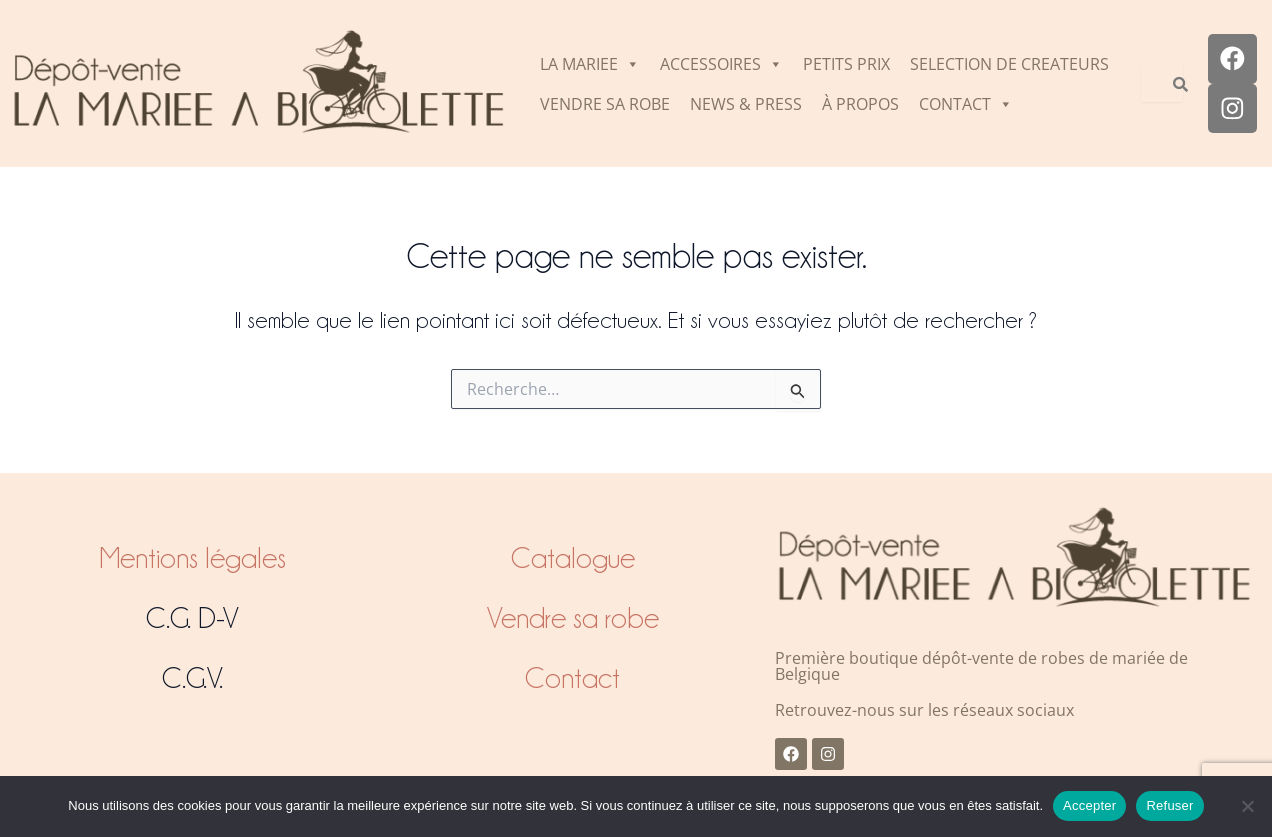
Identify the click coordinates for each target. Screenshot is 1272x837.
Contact (572, 678)
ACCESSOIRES (721, 64)
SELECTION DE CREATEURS (1009, 64)
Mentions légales (192, 558)
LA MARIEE (590, 64)
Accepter (1089, 805)
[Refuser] (1247, 806)
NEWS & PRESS (746, 104)
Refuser (1169, 805)
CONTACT (966, 104)
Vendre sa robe (573, 618)
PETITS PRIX (846, 64)
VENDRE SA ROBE (605, 104)
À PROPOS (860, 104)
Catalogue (573, 558)
